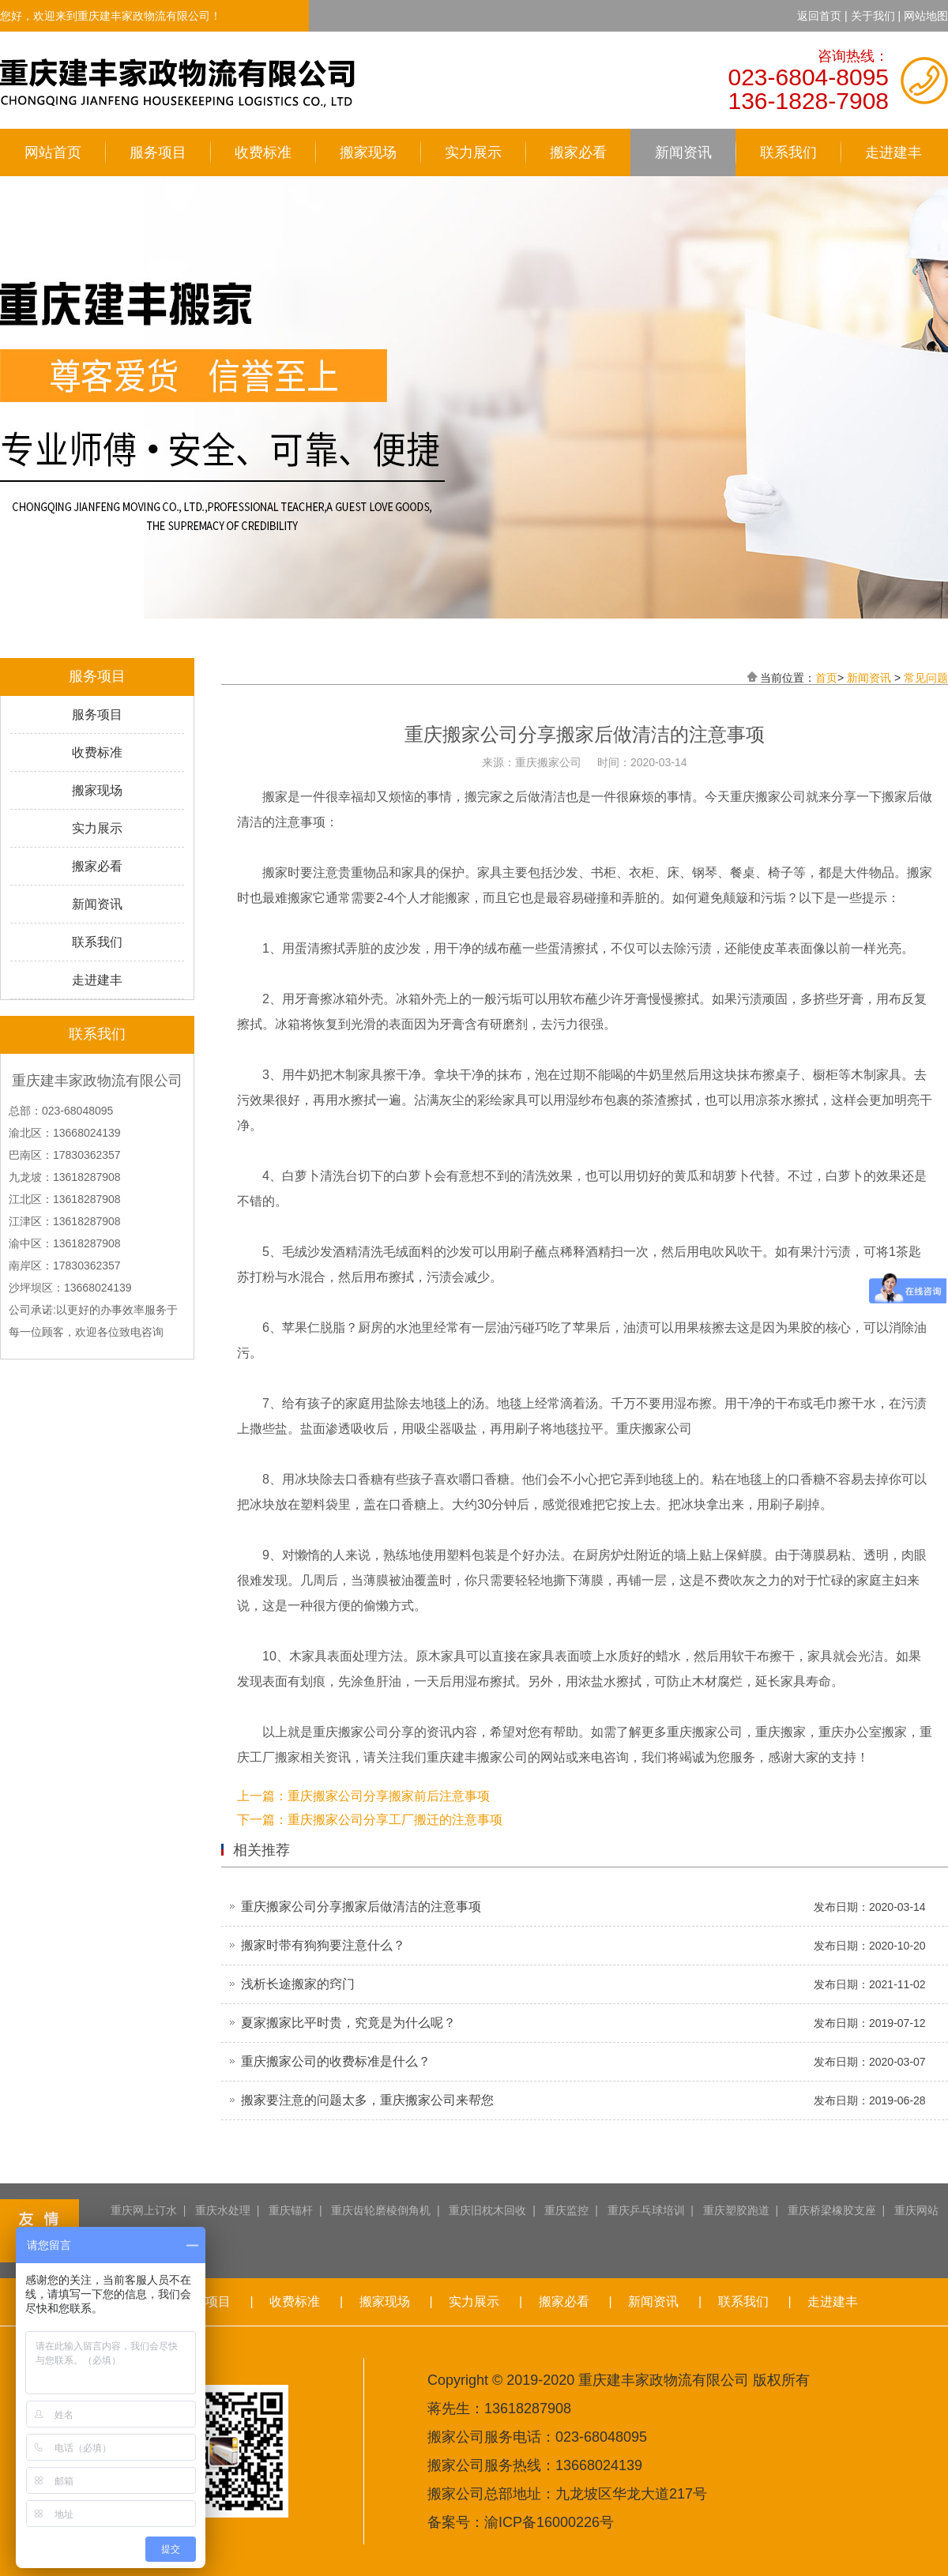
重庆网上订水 (144, 2210)
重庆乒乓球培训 (646, 2210)
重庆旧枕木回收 (487, 2210)
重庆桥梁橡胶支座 (832, 2210)
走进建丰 (893, 152)
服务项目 (158, 152)
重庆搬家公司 (351, 1732)
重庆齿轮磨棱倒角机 (381, 2210)
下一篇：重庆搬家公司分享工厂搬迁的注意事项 (369, 1819)
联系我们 (788, 152)
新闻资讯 (683, 152)
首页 (826, 677)
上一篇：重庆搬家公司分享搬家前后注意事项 (363, 1796)
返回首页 (819, 15)
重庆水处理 (222, 2210)
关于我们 (873, 15)
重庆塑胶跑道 (736, 2210)
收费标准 (263, 152)
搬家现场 (368, 152)
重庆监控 (566, 2210)
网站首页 (52, 152)
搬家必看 (578, 152)
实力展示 (473, 152)
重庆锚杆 (291, 2210)
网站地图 (926, 15)
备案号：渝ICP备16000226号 (520, 2522)
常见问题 (926, 677)
